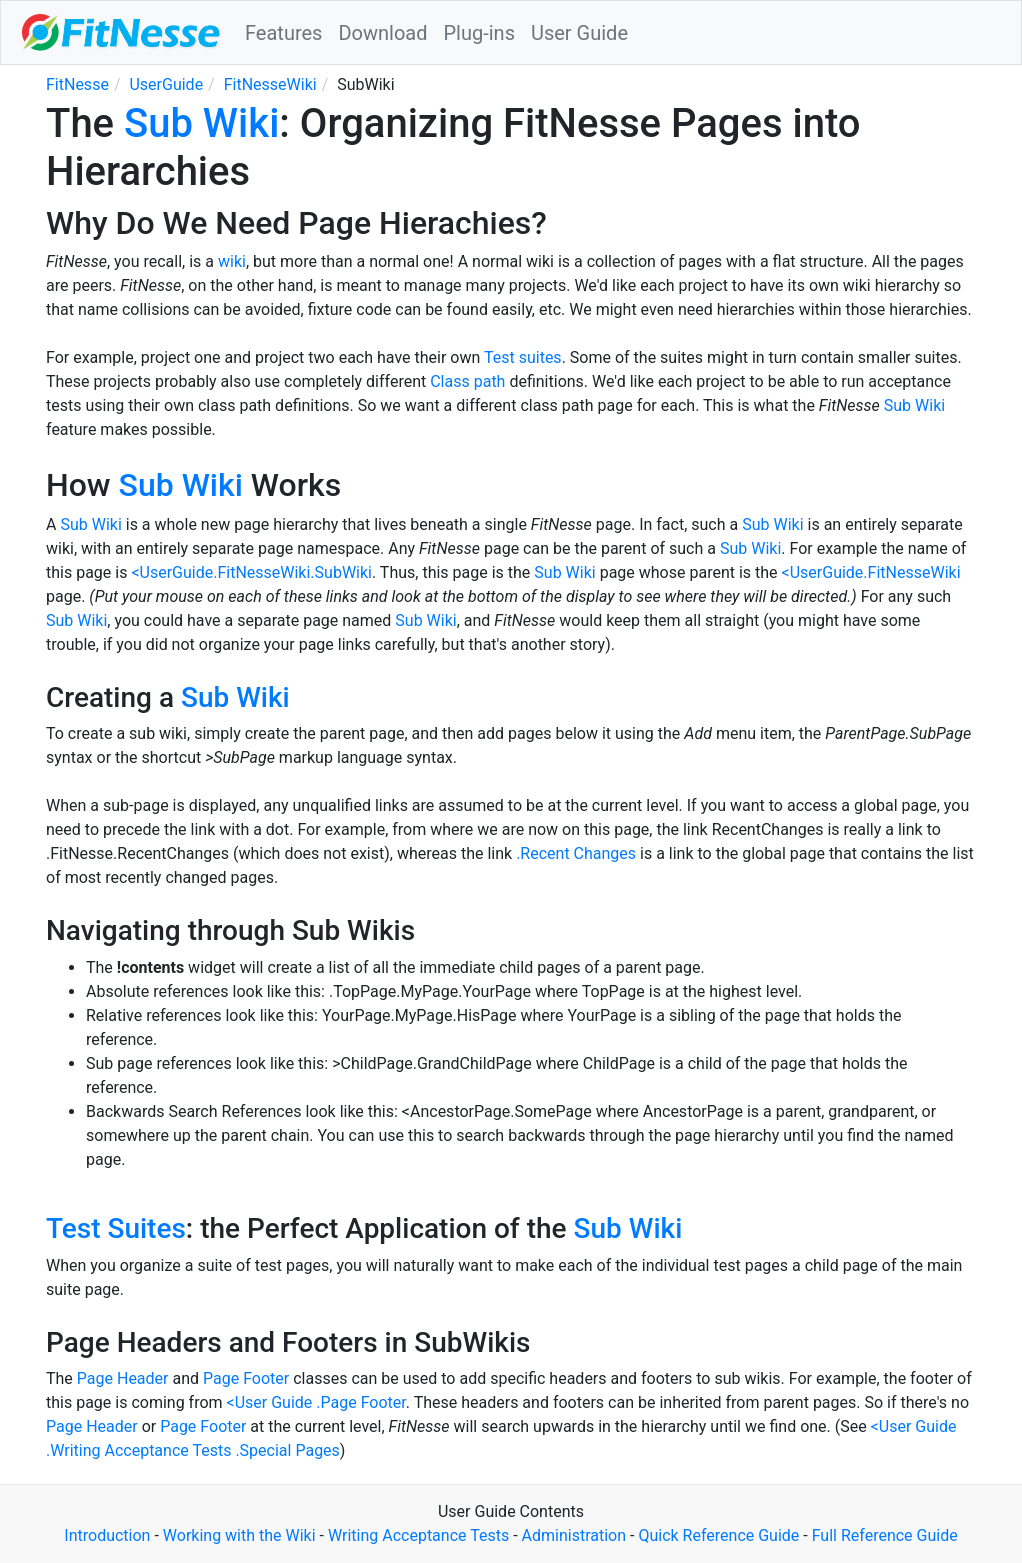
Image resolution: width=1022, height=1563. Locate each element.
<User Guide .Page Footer (316, 1402)
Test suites (523, 357)
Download (382, 33)
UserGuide (166, 84)
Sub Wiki (201, 123)
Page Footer (246, 1378)
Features (283, 33)
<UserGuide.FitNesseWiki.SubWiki (251, 572)
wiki (232, 261)
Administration (574, 1535)
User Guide (579, 33)
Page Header (123, 1378)
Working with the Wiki (239, 1535)
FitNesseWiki (270, 84)
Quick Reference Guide (718, 1535)
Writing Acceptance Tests (418, 1535)
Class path (467, 381)
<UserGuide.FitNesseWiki (871, 572)
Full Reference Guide (885, 1535)
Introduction (107, 1535)
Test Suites (116, 1228)
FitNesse (77, 84)
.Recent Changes (576, 853)
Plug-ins (479, 33)
